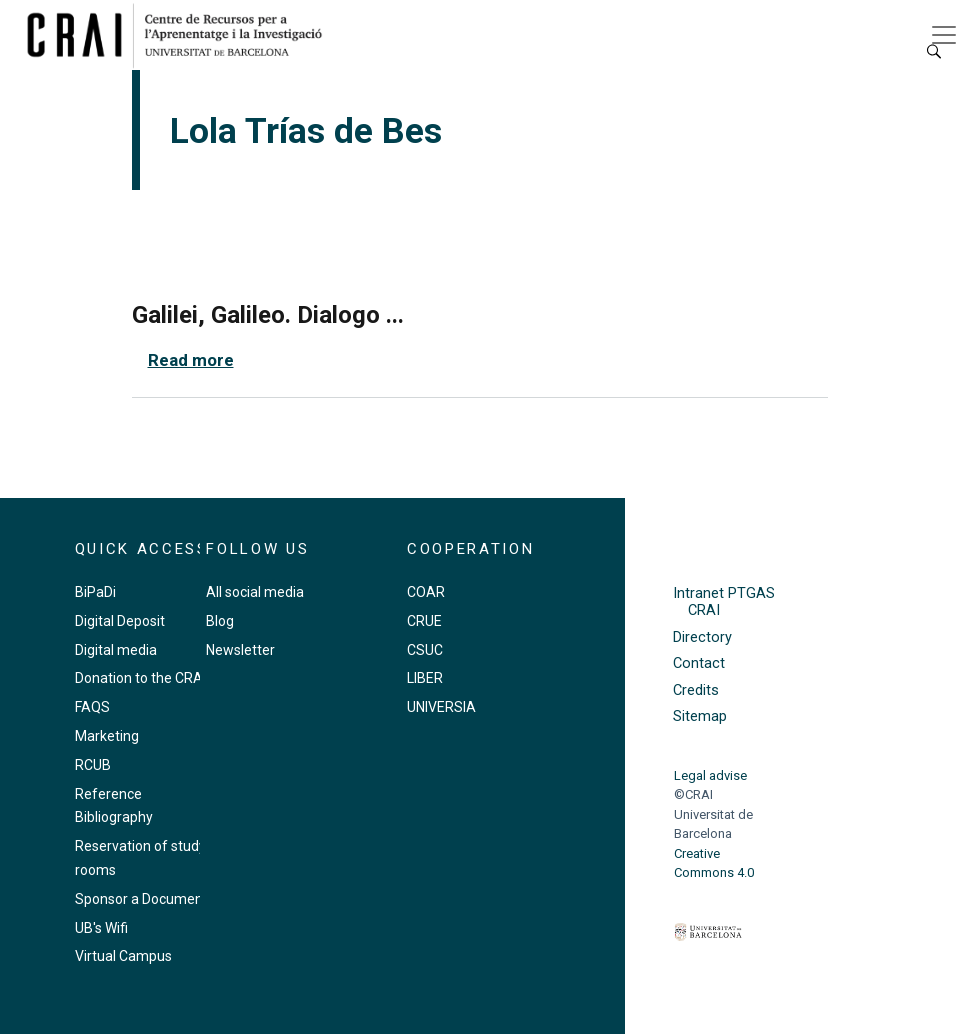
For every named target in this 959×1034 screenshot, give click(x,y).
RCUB (93, 765)
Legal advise (710, 775)
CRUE (424, 621)
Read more (191, 360)
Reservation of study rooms (140, 858)
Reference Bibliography (114, 806)
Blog (220, 621)
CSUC (425, 650)
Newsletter (240, 650)
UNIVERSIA (441, 707)
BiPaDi (95, 592)
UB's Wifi (101, 928)
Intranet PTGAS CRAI (724, 602)
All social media (255, 592)
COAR (426, 592)
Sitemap (700, 716)
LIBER (425, 678)
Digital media (116, 650)
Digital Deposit (120, 621)
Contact (699, 663)
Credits (696, 690)
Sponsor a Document (141, 899)
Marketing (107, 736)
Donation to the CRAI (140, 678)
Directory (702, 637)
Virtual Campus (123, 956)
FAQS (92, 707)
